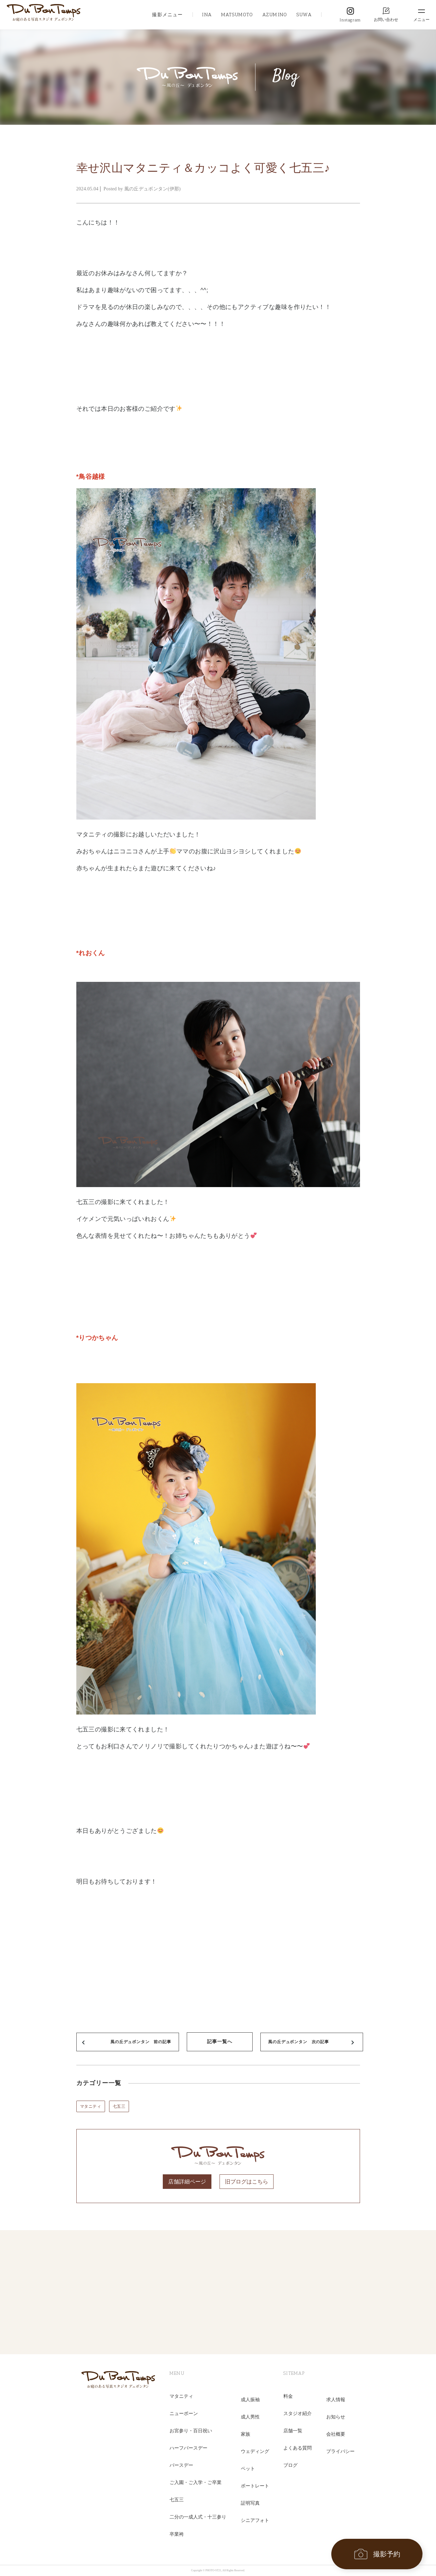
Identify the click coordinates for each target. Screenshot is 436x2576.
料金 (288, 2396)
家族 (245, 2434)
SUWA (304, 15)
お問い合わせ (386, 20)
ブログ (290, 2465)
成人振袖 (250, 2399)
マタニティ (90, 2106)
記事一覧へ (219, 2041)
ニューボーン (184, 2413)
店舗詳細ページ (187, 2181)
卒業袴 (177, 2534)
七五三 (119, 2106)
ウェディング (255, 2451)
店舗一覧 (292, 2430)
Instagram (350, 20)
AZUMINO (274, 15)
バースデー (181, 2465)
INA (207, 15)
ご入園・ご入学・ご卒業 (196, 2482)
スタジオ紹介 (297, 2413)
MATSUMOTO (237, 15)
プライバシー (340, 2451)
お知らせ (335, 2416)
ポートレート (255, 2485)
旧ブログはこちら (246, 2181)
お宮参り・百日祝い (191, 2430)
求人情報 (335, 2399)
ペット (248, 2468)
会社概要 (335, 2434)
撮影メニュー (167, 14)
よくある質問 (297, 2448)
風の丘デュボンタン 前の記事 (140, 2041)
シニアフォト (255, 2520)
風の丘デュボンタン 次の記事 (298, 2041)
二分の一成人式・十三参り (198, 2517)
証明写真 (250, 2503)
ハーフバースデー (188, 2448)
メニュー (421, 20)
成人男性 (250, 2416)
